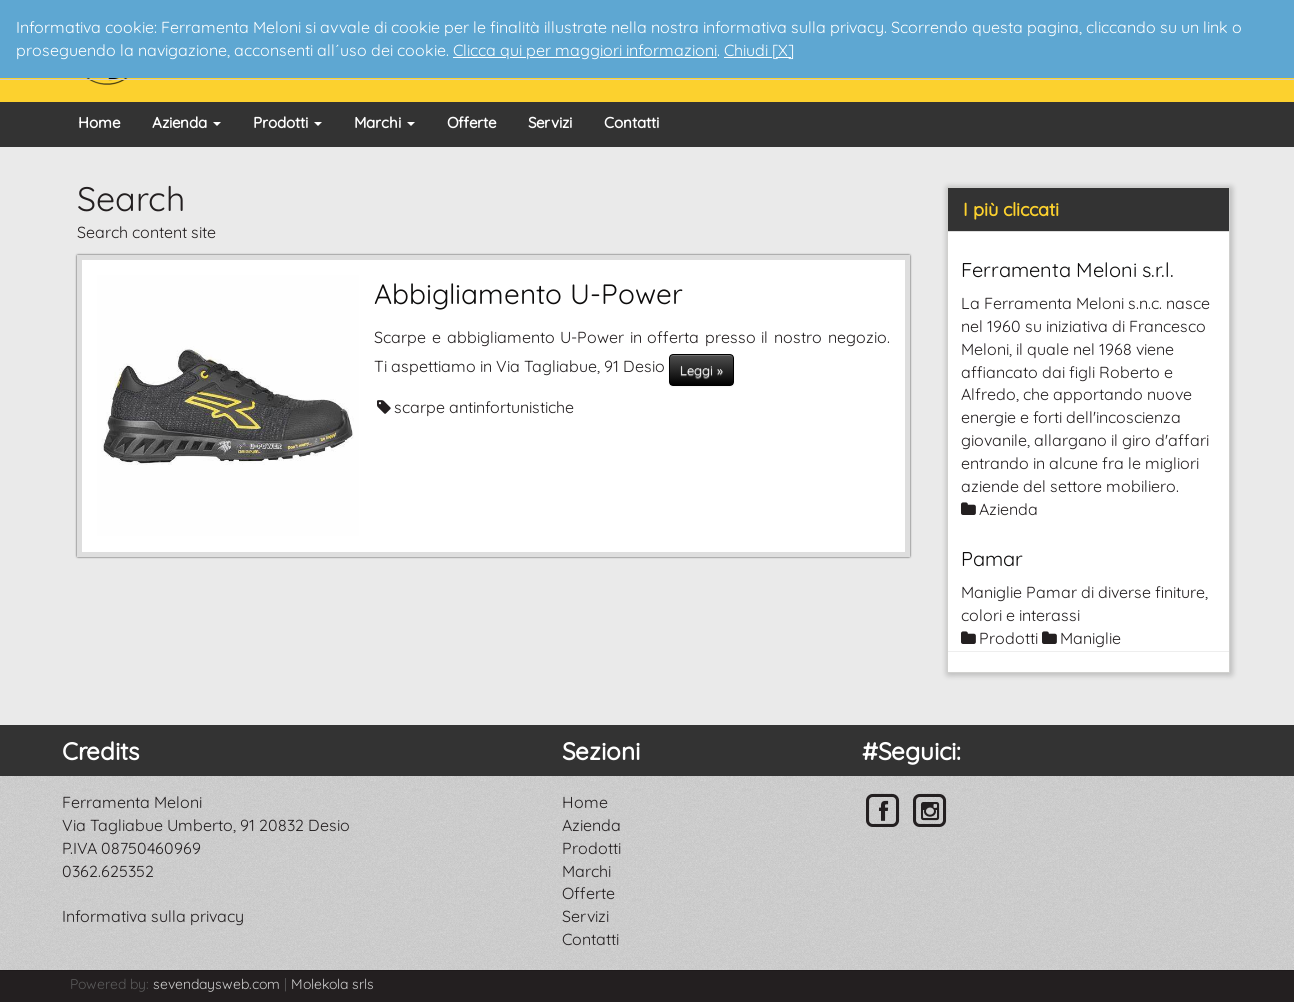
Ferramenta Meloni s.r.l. (1067, 269)
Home (99, 122)
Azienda (186, 122)
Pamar (992, 558)
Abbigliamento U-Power (528, 293)
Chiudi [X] (759, 50)
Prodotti (287, 122)
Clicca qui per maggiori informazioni (585, 50)
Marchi (384, 122)
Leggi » (701, 370)
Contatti (631, 122)
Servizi (550, 122)
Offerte (471, 122)
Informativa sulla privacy (153, 916)
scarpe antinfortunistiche (484, 407)
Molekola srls (332, 984)
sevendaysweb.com (216, 984)
